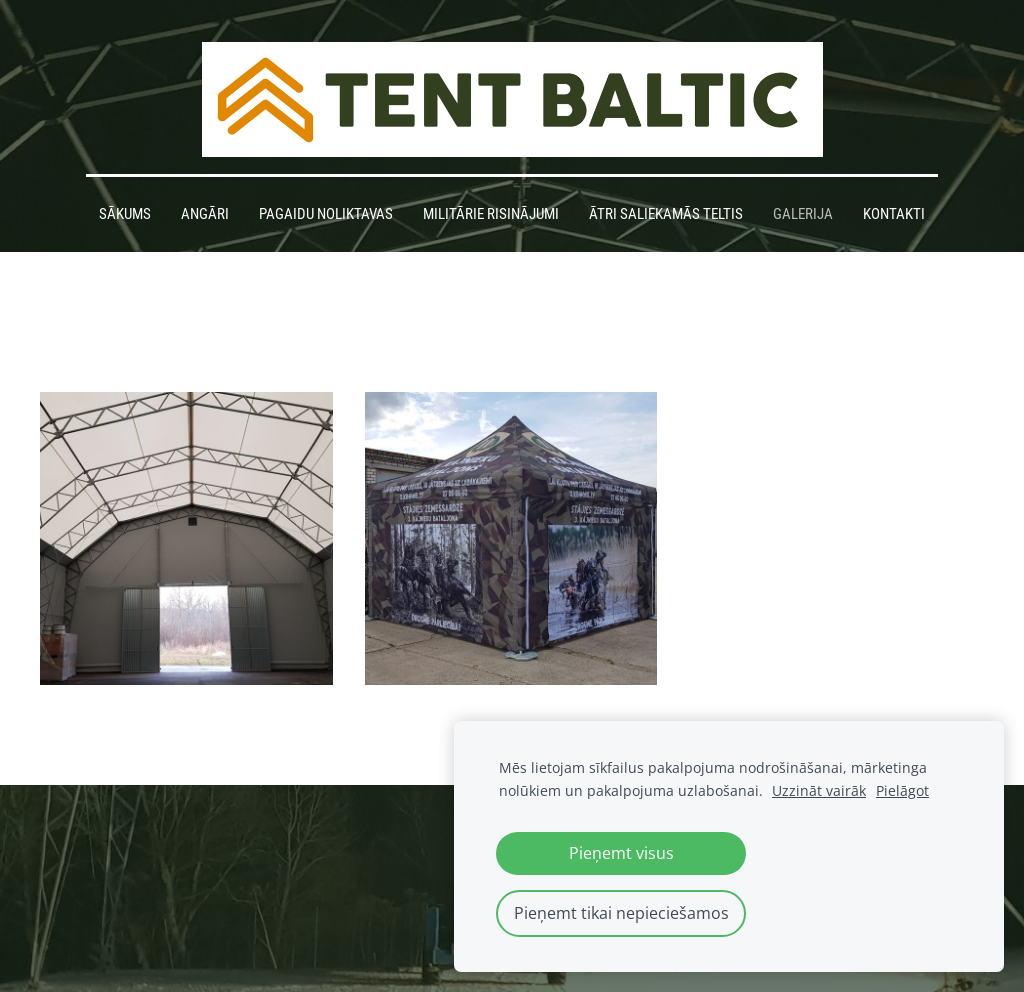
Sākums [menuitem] (125, 214)
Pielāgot (902, 790)
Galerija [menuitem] (803, 214)
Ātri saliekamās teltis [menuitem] (666, 214)
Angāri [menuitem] (205, 214)
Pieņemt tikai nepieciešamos (621, 913)
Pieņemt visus (621, 853)
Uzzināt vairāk (819, 790)
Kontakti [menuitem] (894, 214)
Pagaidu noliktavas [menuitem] (326, 214)
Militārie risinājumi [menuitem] (491, 214)
